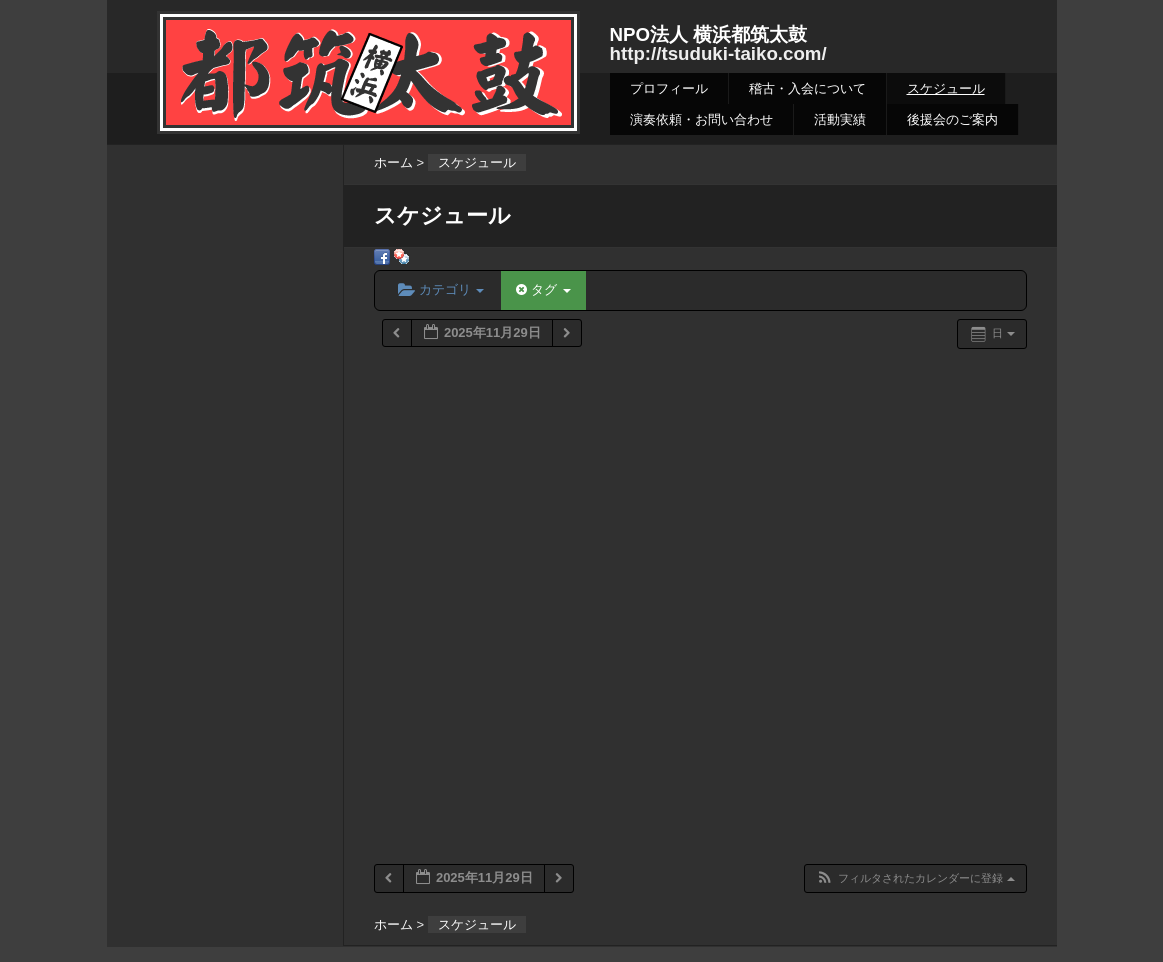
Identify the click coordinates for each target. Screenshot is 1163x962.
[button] (914, 878)
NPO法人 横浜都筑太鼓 (709, 34)
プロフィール (669, 88)
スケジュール (946, 88)
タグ (543, 289)
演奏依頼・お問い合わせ (701, 119)
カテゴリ (441, 289)
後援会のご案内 (952, 119)
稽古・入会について (807, 88)
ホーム (393, 162)
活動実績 (840, 119)
